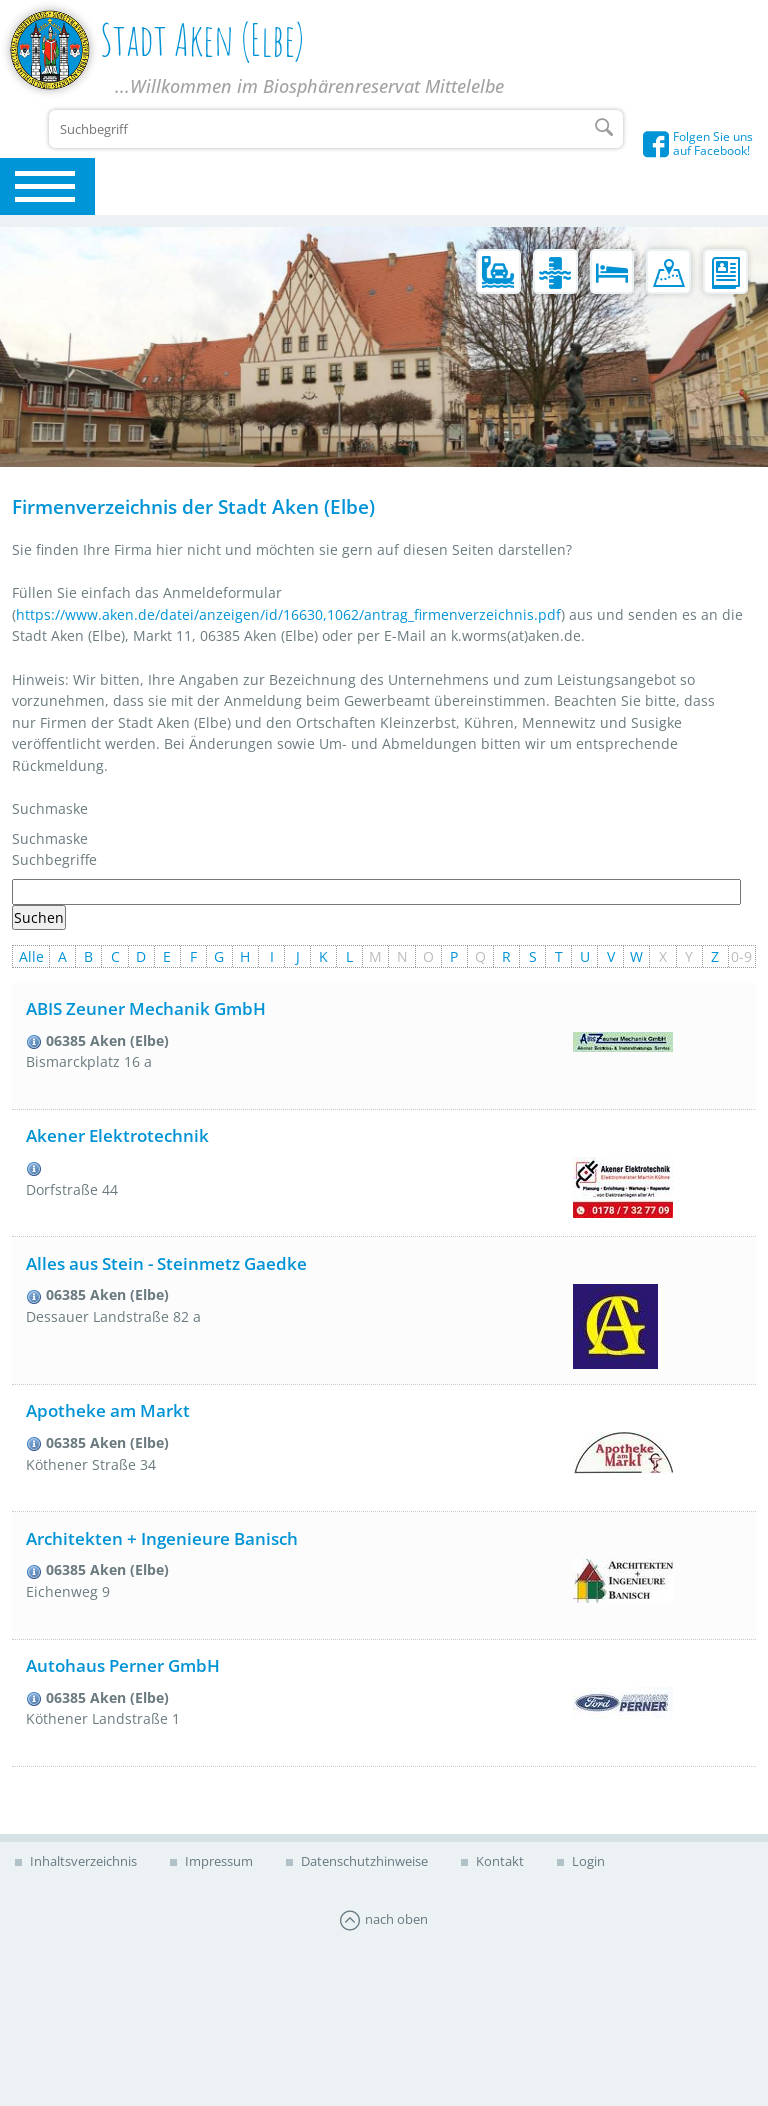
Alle (31, 956)
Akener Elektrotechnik (117, 1135)
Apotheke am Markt (108, 1410)
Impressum (217, 1861)
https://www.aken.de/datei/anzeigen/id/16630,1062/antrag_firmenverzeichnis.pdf (288, 614)
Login (587, 1861)
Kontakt (498, 1861)
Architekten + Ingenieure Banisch (162, 1538)
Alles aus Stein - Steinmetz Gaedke (166, 1263)
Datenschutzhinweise (363, 1861)
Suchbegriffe (54, 859)
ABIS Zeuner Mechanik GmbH (146, 1008)
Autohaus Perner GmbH (123, 1665)
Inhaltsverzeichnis (82, 1861)
